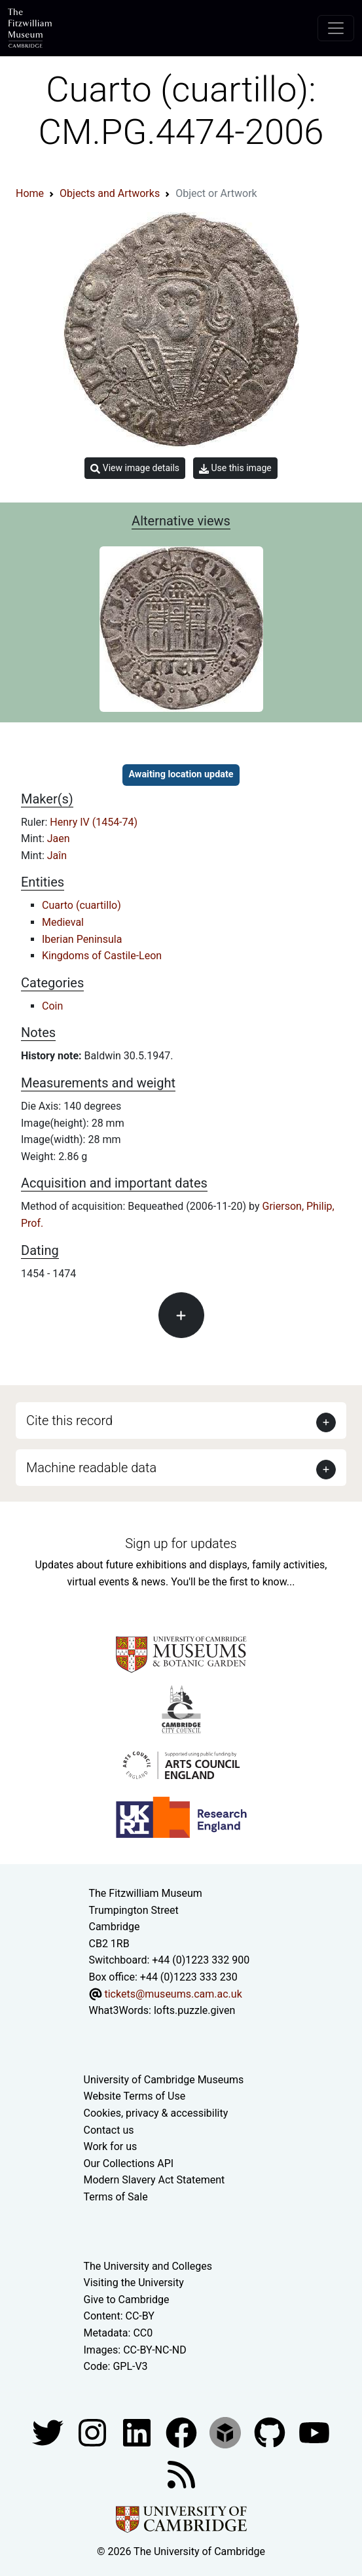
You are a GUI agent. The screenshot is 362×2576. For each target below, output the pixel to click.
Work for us (110, 2146)
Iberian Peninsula (82, 939)
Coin (52, 1006)
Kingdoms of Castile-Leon (102, 955)
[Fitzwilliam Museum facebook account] (138, 2432)
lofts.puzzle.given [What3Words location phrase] (194, 2010)
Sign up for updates (180, 1543)
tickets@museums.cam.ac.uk (173, 1994)
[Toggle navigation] (335, 28)
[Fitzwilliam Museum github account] (271, 2432)
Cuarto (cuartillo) (81, 905)
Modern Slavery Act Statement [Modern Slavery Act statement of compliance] (154, 2180)
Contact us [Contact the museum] (109, 2130)
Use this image (235, 468)
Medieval (63, 922)
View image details (134, 468)
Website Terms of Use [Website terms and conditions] (135, 2096)
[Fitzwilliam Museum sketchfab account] (226, 2432)
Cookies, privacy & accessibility (156, 2113)
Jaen (58, 838)
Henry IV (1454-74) (93, 822)
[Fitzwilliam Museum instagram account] (93, 2432)
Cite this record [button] (69, 1420)
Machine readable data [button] (91, 1467)
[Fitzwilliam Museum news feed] (181, 2473)
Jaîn (57, 855)
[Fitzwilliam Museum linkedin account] (182, 2432)
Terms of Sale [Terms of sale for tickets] (116, 2197)
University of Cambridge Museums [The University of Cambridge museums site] (164, 2079)
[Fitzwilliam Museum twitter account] (49, 2432)
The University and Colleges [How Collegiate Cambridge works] (148, 2266)
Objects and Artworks (110, 193)
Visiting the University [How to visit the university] (134, 2282)
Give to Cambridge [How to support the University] (127, 2299)
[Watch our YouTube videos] (314, 2432)
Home (30, 193)
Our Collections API (129, 2163)
